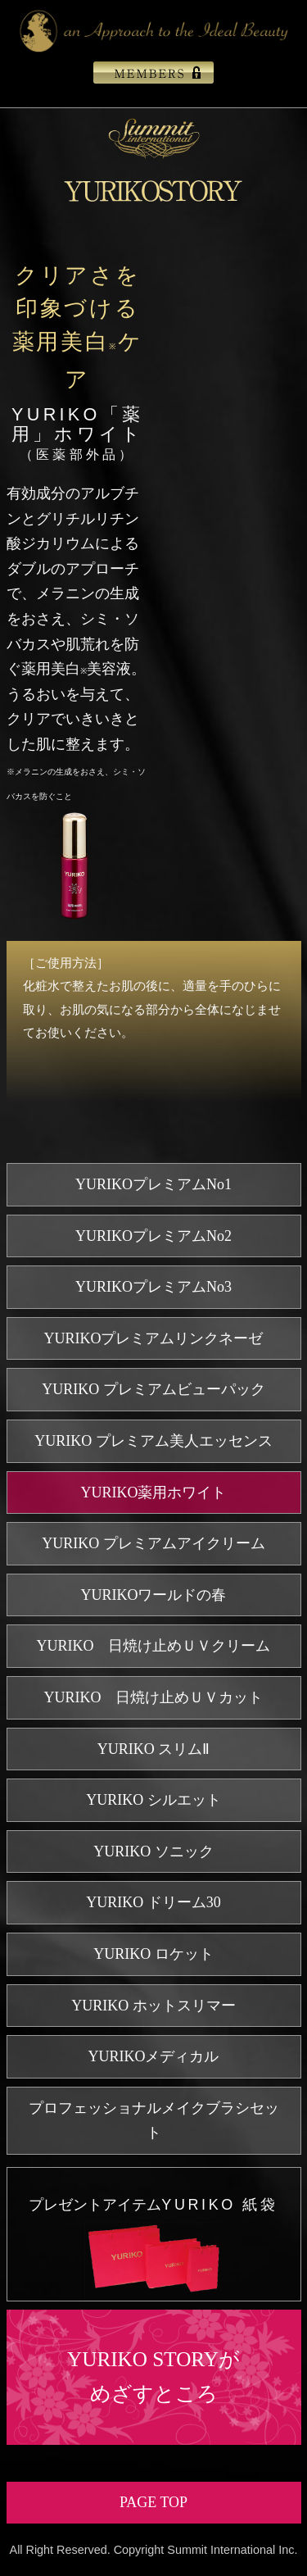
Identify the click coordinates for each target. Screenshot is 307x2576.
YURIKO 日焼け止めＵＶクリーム (154, 1646)
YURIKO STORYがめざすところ (153, 2377)
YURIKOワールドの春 (154, 1595)
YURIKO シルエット (153, 1800)
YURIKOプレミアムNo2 (153, 1236)
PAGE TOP (153, 2502)
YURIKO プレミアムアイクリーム (153, 1543)
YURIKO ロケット (153, 1954)
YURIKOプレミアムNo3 (153, 1287)
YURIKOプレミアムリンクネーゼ (154, 1338)
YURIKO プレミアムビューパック (153, 1389)
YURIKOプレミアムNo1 (153, 1184)
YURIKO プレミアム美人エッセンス (153, 1441)
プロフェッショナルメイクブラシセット (154, 2121)
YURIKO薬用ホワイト (154, 1492)
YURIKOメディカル (153, 2056)
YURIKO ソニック (153, 1851)
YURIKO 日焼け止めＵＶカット (154, 1697)
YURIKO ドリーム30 (153, 1902)
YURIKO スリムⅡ (153, 1749)
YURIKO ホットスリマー (153, 2005)
